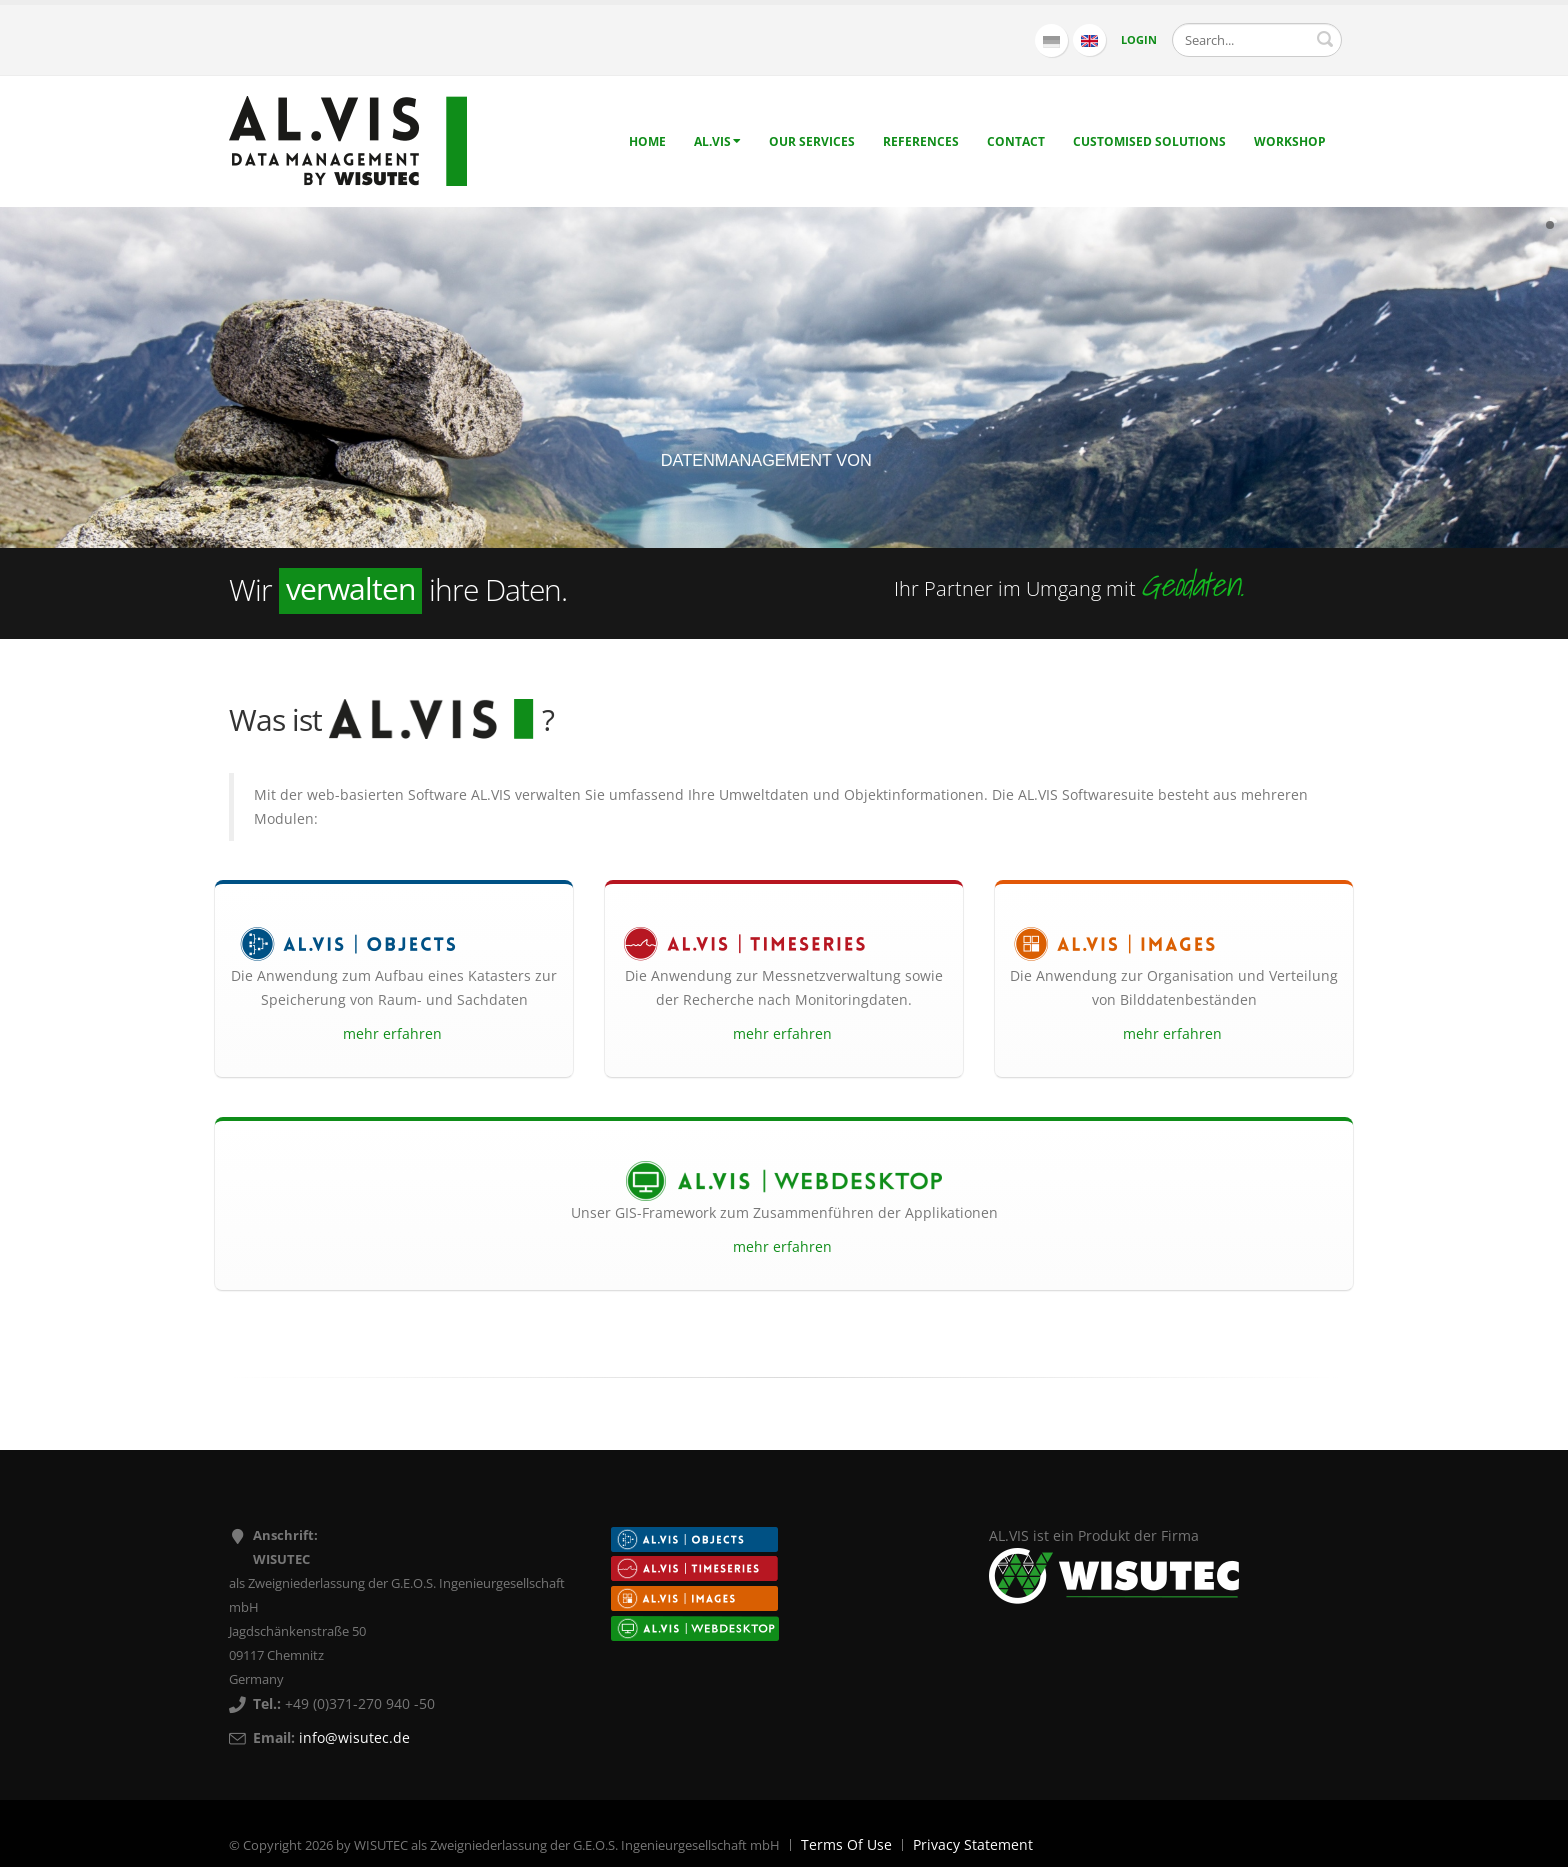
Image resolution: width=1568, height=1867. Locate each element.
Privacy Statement (973, 1844)
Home (647, 141)
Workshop (1290, 141)
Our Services (812, 141)
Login (1139, 39)
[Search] (1257, 40)
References (921, 141)
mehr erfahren (394, 1033)
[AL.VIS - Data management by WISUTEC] (348, 139)
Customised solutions (1149, 141)
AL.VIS (717, 141)
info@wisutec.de (354, 1737)
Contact (1016, 141)
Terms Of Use (846, 1844)
